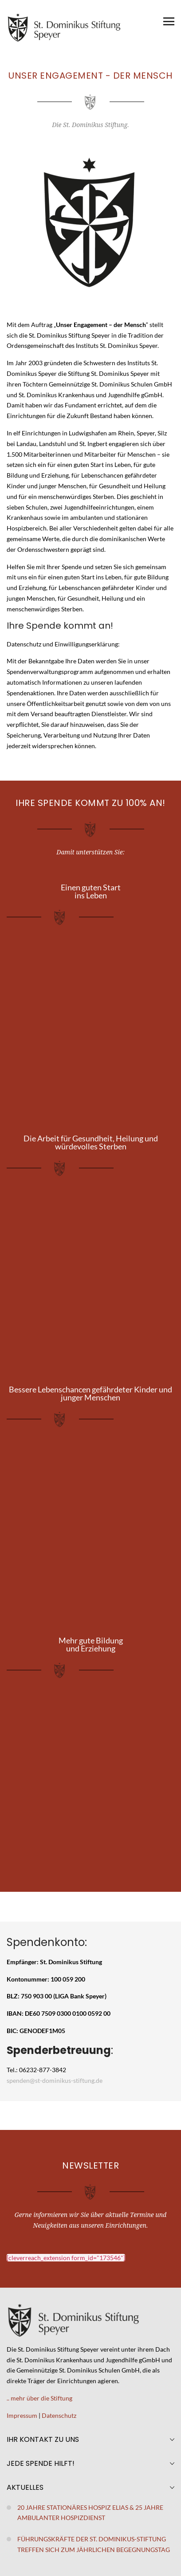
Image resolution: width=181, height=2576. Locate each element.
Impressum (22, 2415)
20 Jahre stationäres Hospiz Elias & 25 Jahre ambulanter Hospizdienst (90, 2513)
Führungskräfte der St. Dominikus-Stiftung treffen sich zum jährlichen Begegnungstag (93, 2544)
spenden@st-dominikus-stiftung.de (54, 2080)
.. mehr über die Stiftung (39, 2398)
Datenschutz (59, 2415)
